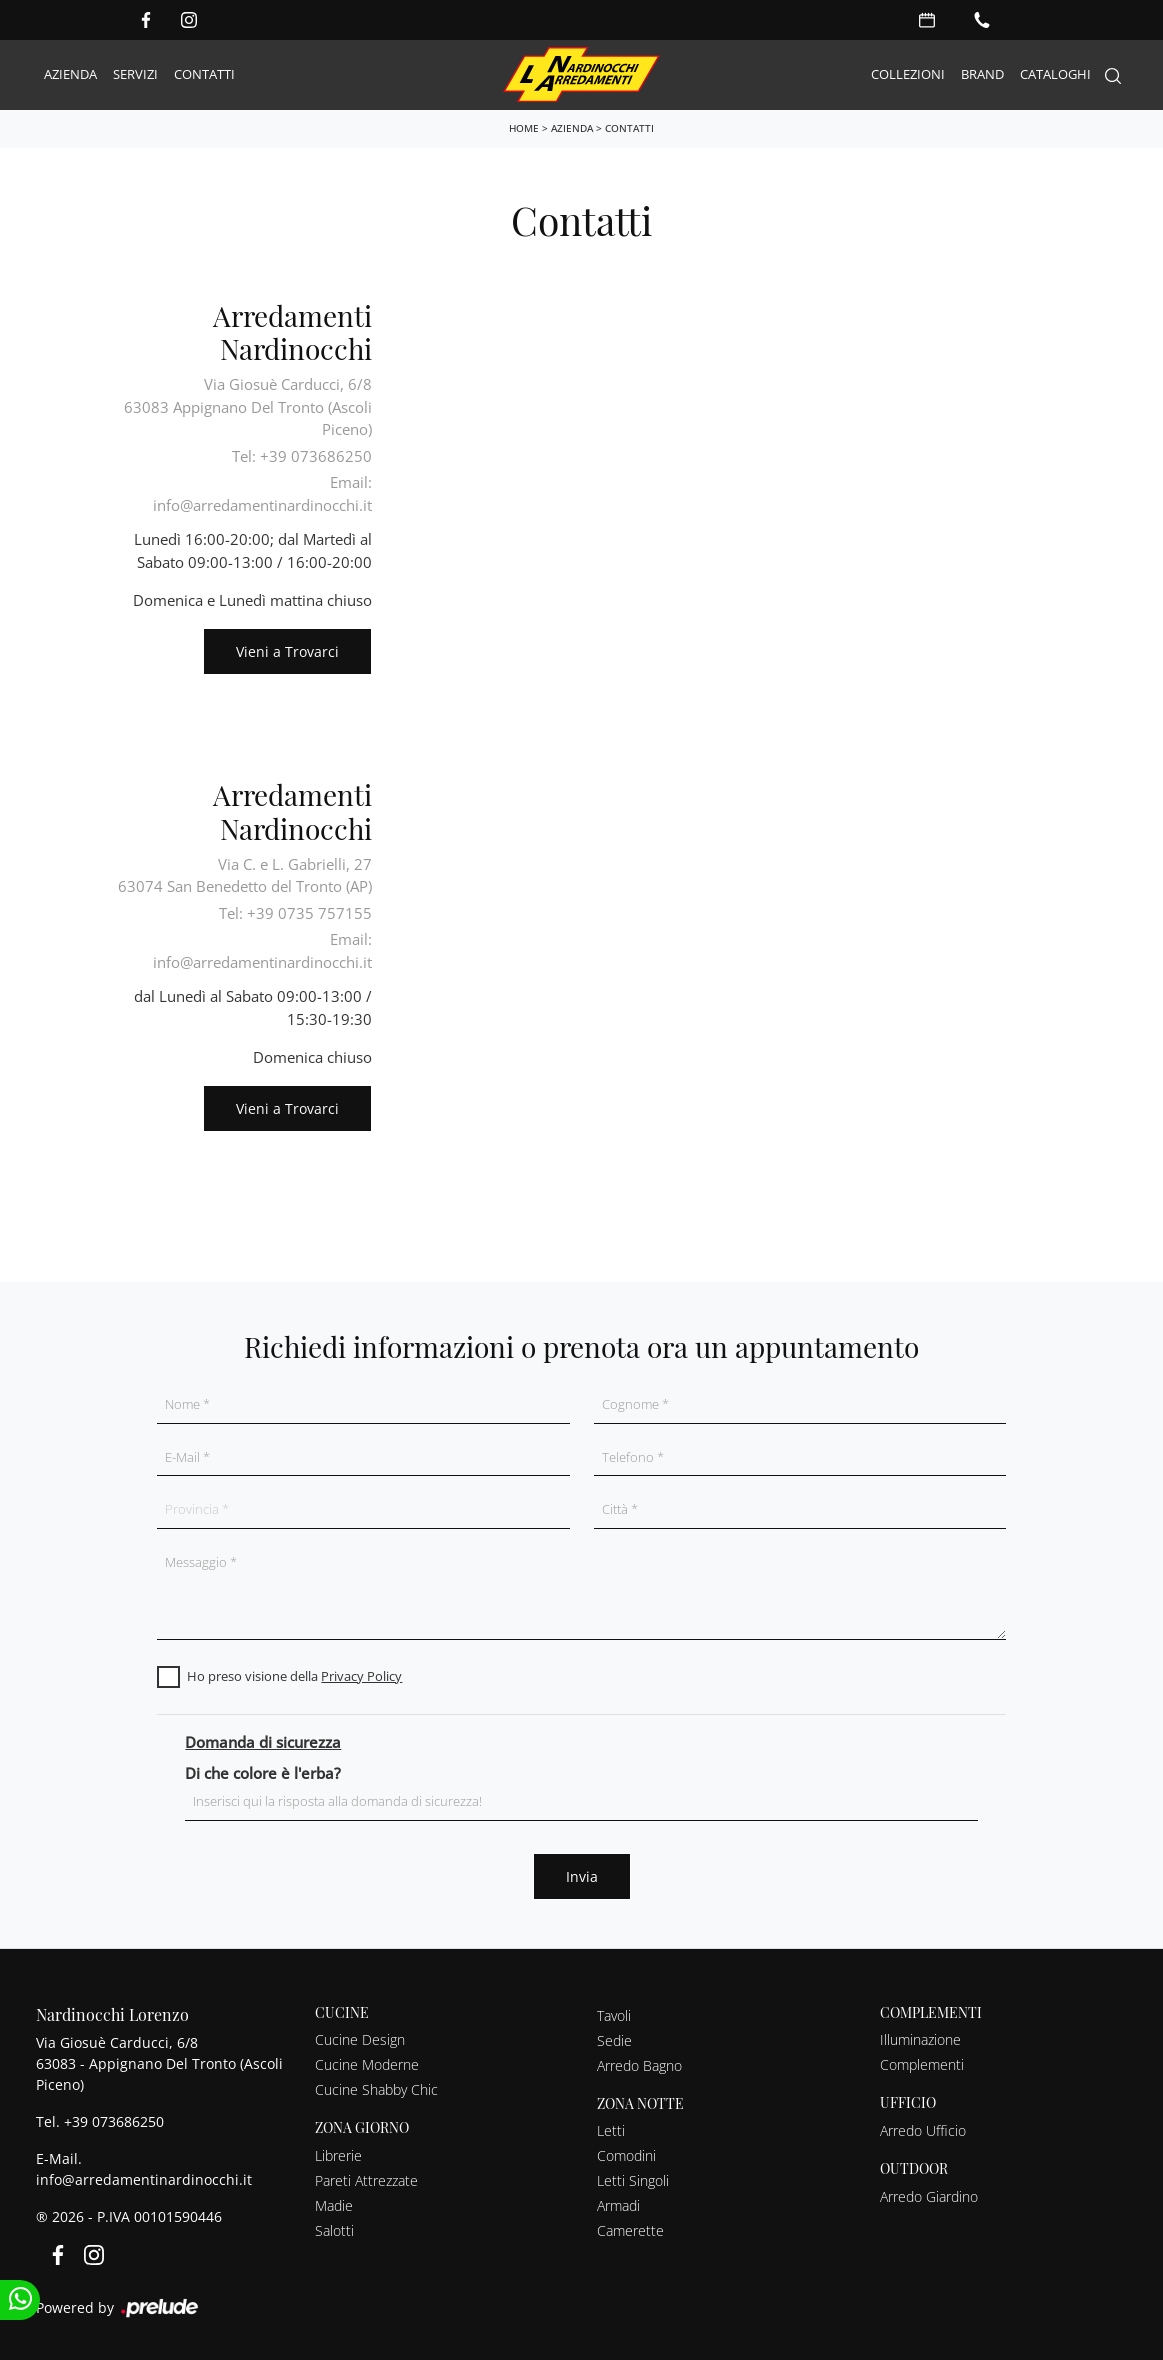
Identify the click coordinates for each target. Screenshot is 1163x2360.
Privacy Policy (361, 1676)
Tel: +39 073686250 (302, 456)
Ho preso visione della (294, 1676)
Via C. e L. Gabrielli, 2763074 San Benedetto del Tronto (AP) (245, 875)
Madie (334, 2205)
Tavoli (614, 2015)
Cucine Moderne (367, 2064)
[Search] (1113, 75)
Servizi (135, 74)
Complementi (922, 2064)
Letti (611, 2130)
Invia (582, 1876)
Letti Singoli (633, 2180)
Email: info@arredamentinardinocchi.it (262, 493)
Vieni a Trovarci (287, 651)
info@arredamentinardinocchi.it (144, 2179)
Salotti (334, 2230)
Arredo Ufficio (923, 2130)
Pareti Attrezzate (366, 2180)
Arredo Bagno (639, 2065)
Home (524, 128)
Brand (982, 74)
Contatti (204, 74)
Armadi (618, 2205)
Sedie (614, 2040)
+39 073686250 (114, 2121)
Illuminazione (920, 2039)
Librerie (338, 2155)
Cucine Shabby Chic (376, 2089)
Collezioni (908, 74)
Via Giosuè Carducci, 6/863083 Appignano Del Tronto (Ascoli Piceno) (248, 406)
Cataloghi (1055, 74)
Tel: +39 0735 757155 (295, 913)
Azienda (70, 74)
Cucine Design (360, 2039)
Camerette (630, 2230)
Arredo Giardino (929, 2196)
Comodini (626, 2155)
